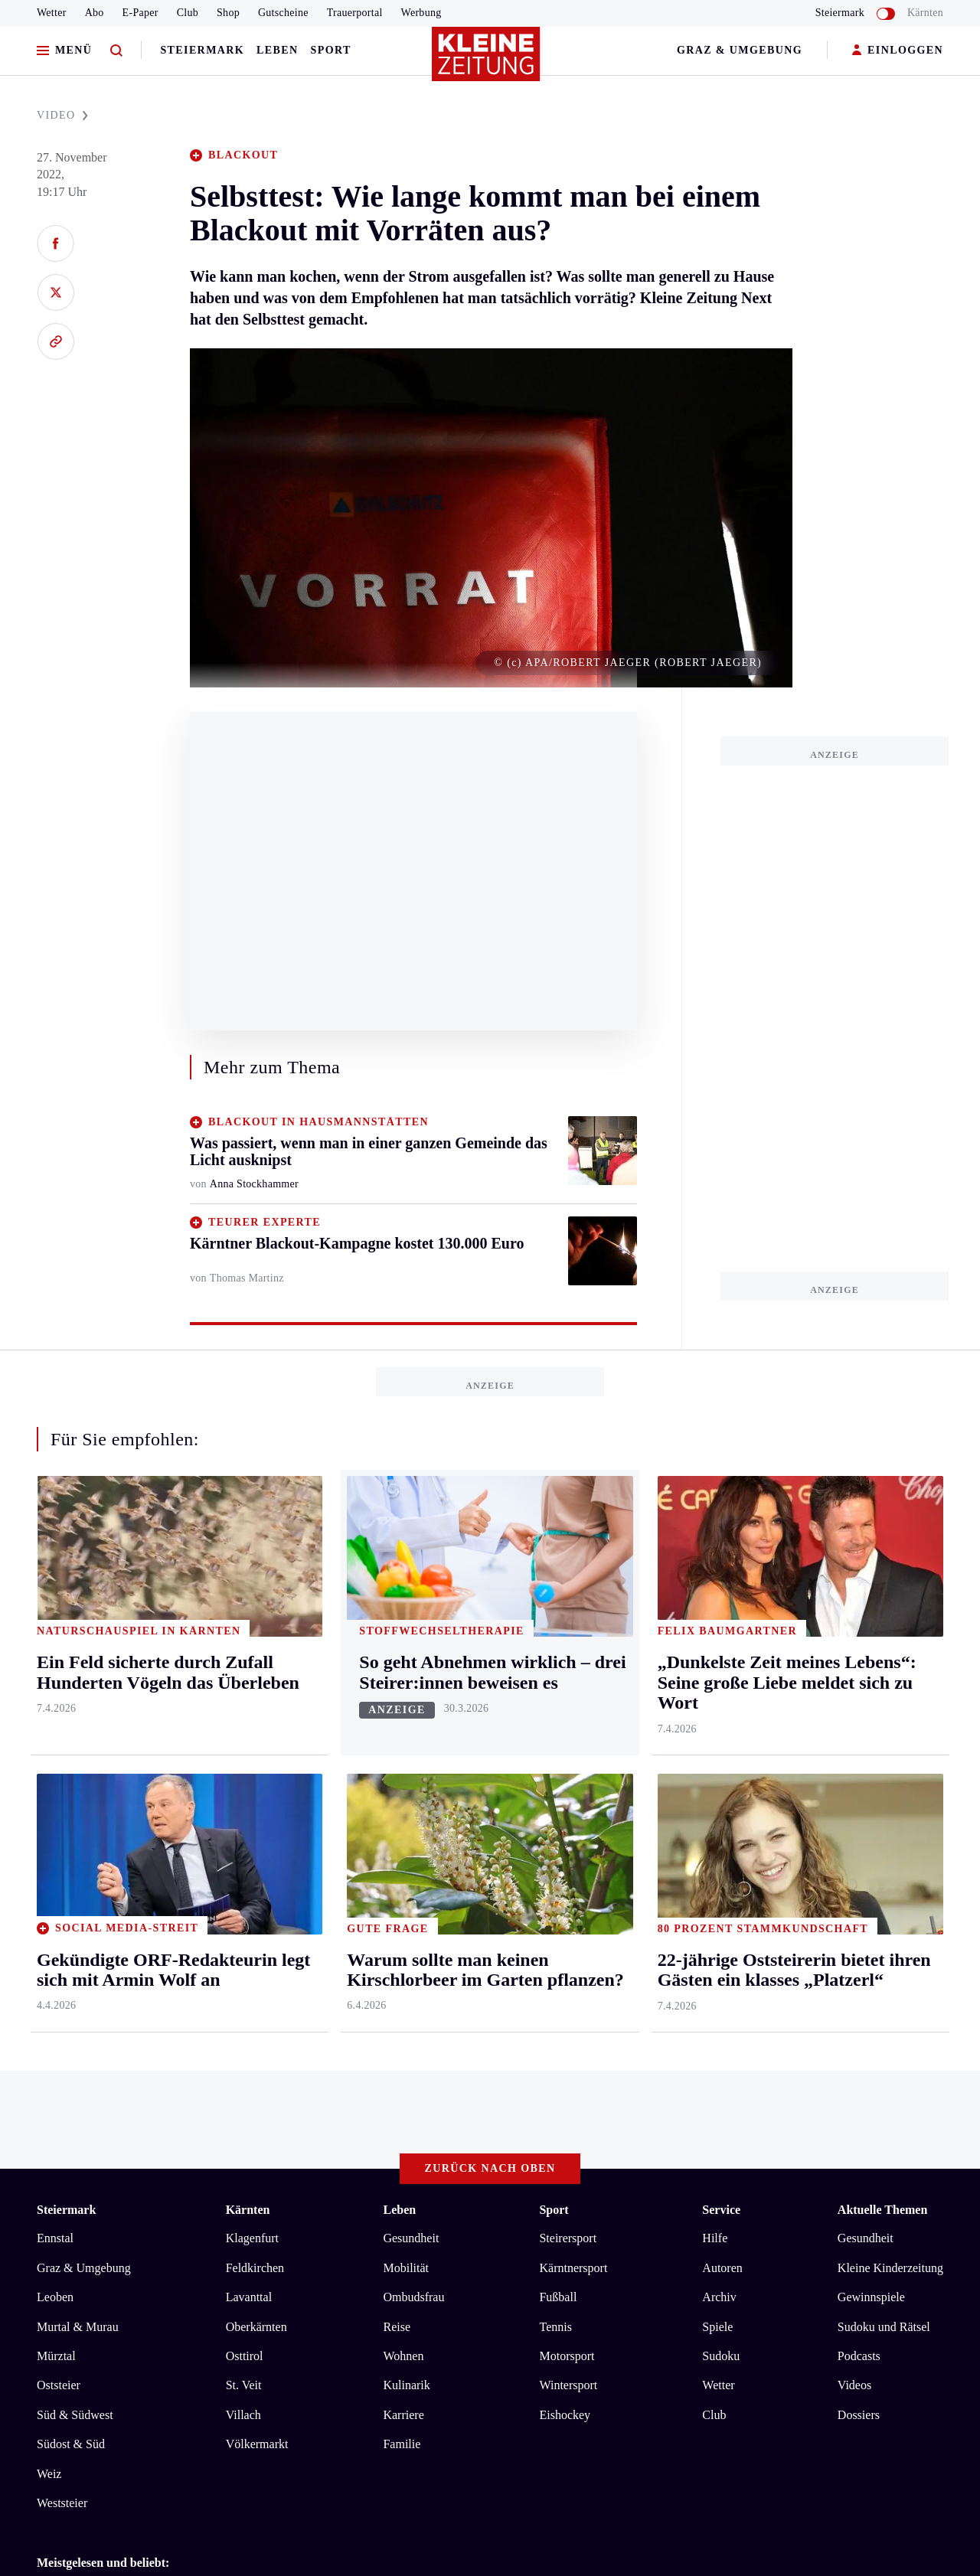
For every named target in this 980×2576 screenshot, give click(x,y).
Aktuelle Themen (882, 1585)
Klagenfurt (252, 1614)
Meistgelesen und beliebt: (103, 1939)
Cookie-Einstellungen (432, 2099)
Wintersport (568, 1761)
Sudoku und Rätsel (884, 1702)
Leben (277, 50)
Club (187, 12)
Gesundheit (411, 1614)
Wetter (52, 12)
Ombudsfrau (413, 1673)
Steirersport (567, 1614)
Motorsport (566, 1732)
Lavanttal (249, 1673)
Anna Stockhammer (254, 1184)
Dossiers (859, 1791)
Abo (94, 12)
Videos (854, 1761)
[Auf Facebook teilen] (55, 243)
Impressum (66, 2099)
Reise (396, 1702)
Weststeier (62, 1879)
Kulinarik (406, 1761)
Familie (401, 1820)
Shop (228, 12)
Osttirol (244, 1732)
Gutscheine (283, 12)
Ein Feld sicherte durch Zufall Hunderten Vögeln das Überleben (221, 2015)
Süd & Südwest (75, 1791)
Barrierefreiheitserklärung (293, 2099)
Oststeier (58, 1761)
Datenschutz (179, 2099)
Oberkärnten (256, 1702)
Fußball (558, 1673)
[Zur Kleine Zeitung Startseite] (486, 60)
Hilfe (714, 1614)
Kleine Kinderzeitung (890, 1644)
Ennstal (55, 1614)
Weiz (49, 1849)
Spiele (717, 1702)
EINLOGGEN (897, 51)
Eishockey (564, 1791)
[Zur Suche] (116, 51)
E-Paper (140, 12)
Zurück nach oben (490, 1544)
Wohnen (403, 1732)
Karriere (403, 1791)
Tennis (555, 1702)
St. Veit (244, 1761)
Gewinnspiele (871, 1673)
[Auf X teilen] (55, 292)
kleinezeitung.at (121, 2153)
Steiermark (202, 50)
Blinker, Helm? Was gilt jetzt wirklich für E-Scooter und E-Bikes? (226, 1968)
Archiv (719, 1673)
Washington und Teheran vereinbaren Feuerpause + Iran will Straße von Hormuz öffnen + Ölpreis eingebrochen (338, 2038)
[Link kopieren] (55, 341)
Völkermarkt (257, 1820)
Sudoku (721, 1732)
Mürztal (56, 1732)
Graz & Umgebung (739, 50)
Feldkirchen (255, 1644)
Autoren (722, 1644)
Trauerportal (355, 12)
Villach (243, 1791)
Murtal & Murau (78, 1702)
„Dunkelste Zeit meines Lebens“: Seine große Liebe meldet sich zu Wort (242, 1992)
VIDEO (62, 115)
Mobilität (406, 1644)
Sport (331, 50)
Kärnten (925, 12)
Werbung (421, 12)
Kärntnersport (573, 1644)
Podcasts (859, 1732)
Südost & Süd (71, 1820)
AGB (121, 2099)
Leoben (55, 1673)
